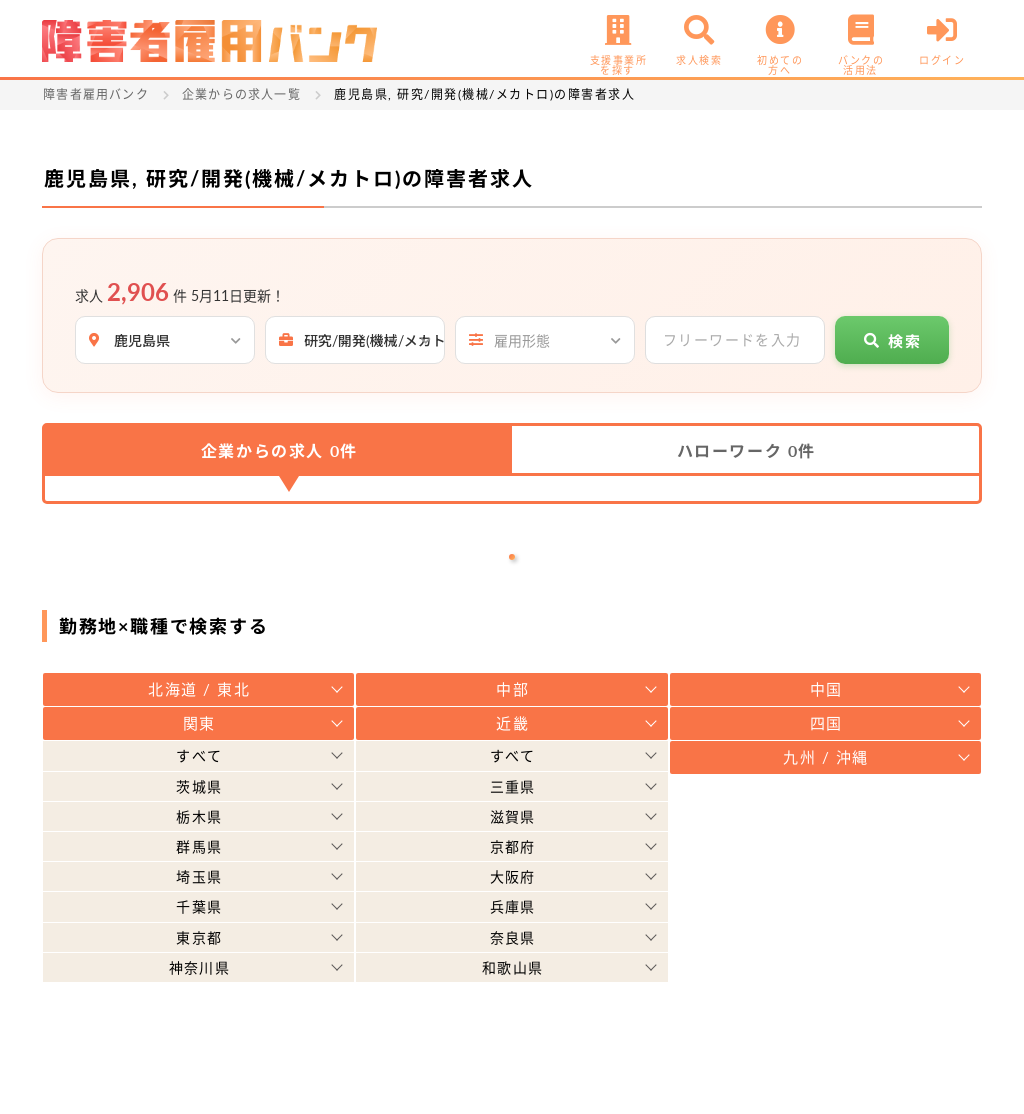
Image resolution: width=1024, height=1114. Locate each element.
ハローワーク (746, 450)
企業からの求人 (279, 450)
